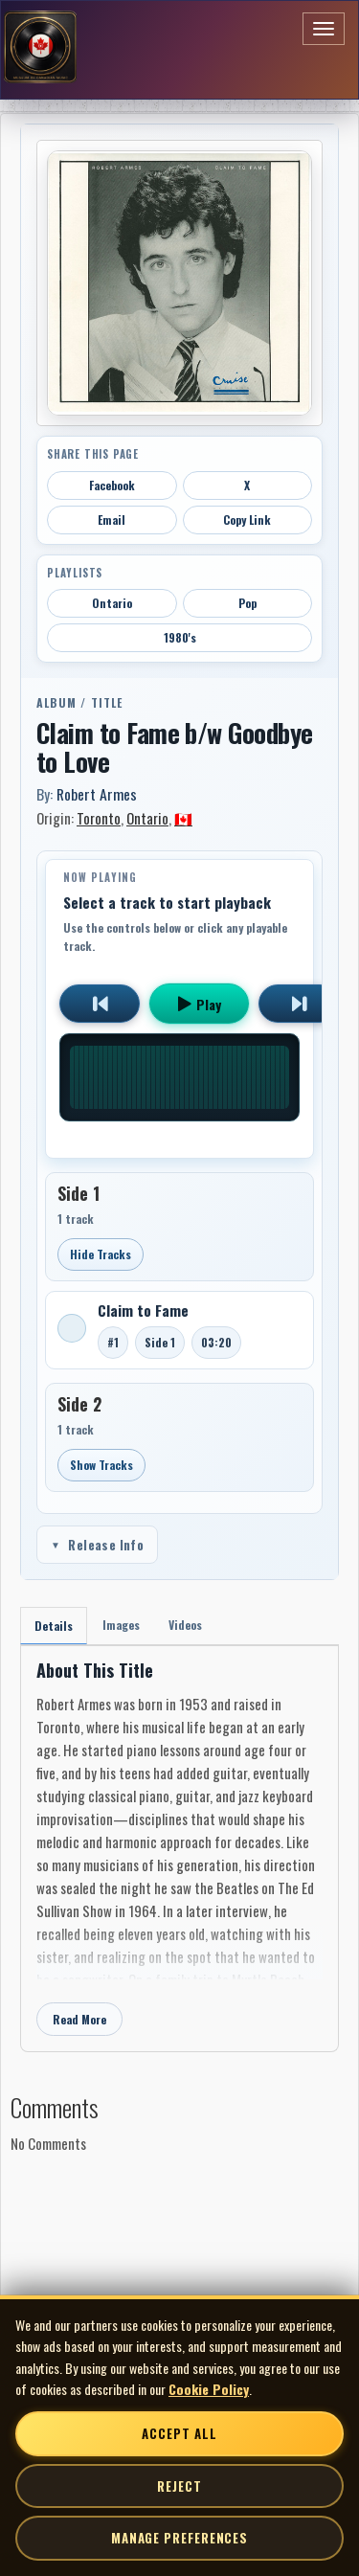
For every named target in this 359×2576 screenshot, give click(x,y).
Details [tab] (53, 1625)
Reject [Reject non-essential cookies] (179, 2486)
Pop (247, 603)
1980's (180, 637)
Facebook (112, 485)
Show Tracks (101, 1465)
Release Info (97, 1544)
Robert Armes (96, 793)
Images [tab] (121, 1624)
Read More (79, 2019)
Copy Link (247, 519)
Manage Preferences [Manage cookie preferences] (179, 2537)
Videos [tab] (185, 1624)
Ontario (112, 603)
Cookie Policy (208, 2389)
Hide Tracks (100, 1254)
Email (111, 519)
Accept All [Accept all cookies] (179, 2433)
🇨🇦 (183, 817)
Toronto (99, 817)
